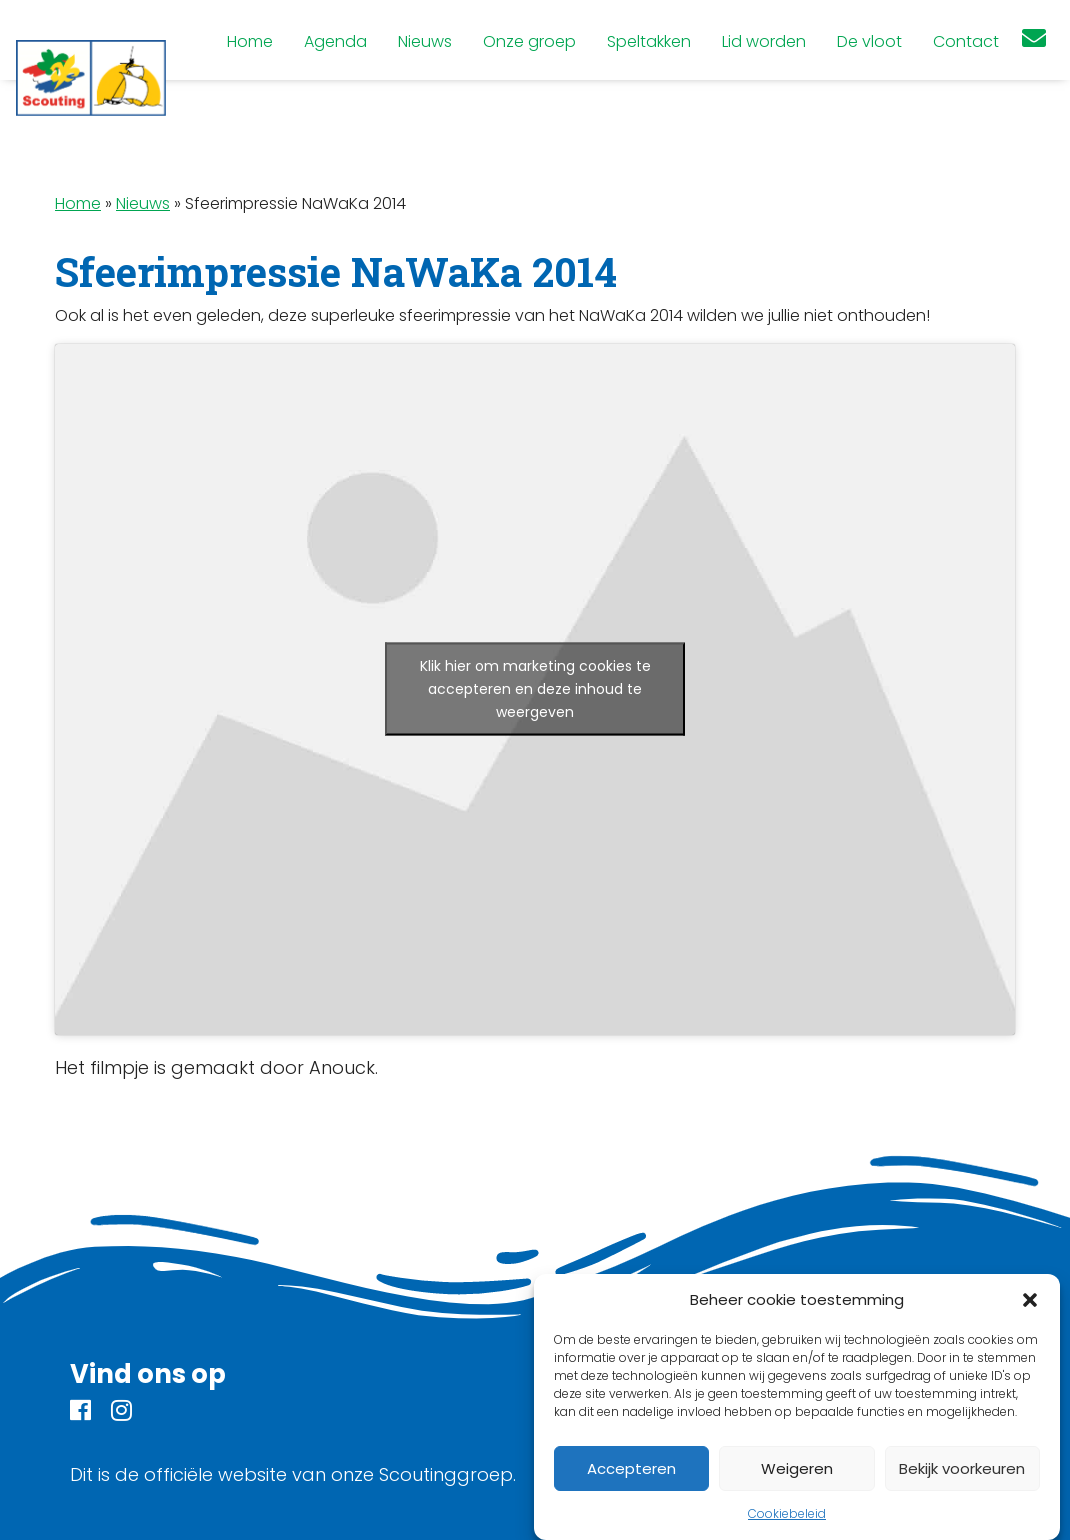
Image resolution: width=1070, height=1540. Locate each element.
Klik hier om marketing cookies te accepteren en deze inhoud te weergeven (535, 689)
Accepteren (631, 1468)
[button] (1030, 1300)
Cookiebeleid (787, 1513)
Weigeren (797, 1468)
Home (78, 203)
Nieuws (143, 203)
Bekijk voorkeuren (962, 1468)
